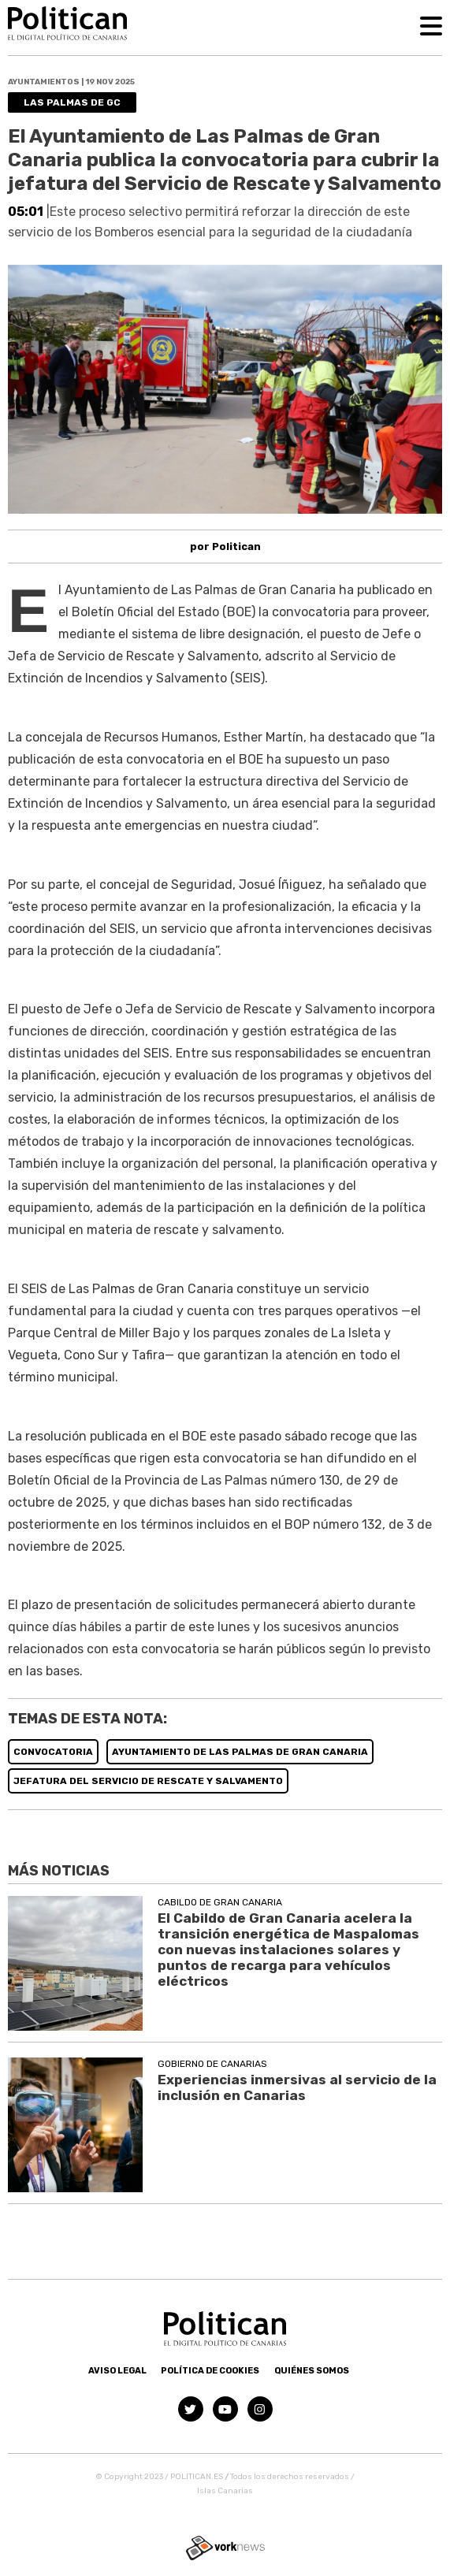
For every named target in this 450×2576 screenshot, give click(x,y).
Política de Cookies (210, 2371)
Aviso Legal (117, 2371)
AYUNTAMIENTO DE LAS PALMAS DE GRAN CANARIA (240, 1751)
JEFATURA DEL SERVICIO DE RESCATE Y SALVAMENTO (148, 1780)
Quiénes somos (311, 2371)
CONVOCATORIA (53, 1751)
